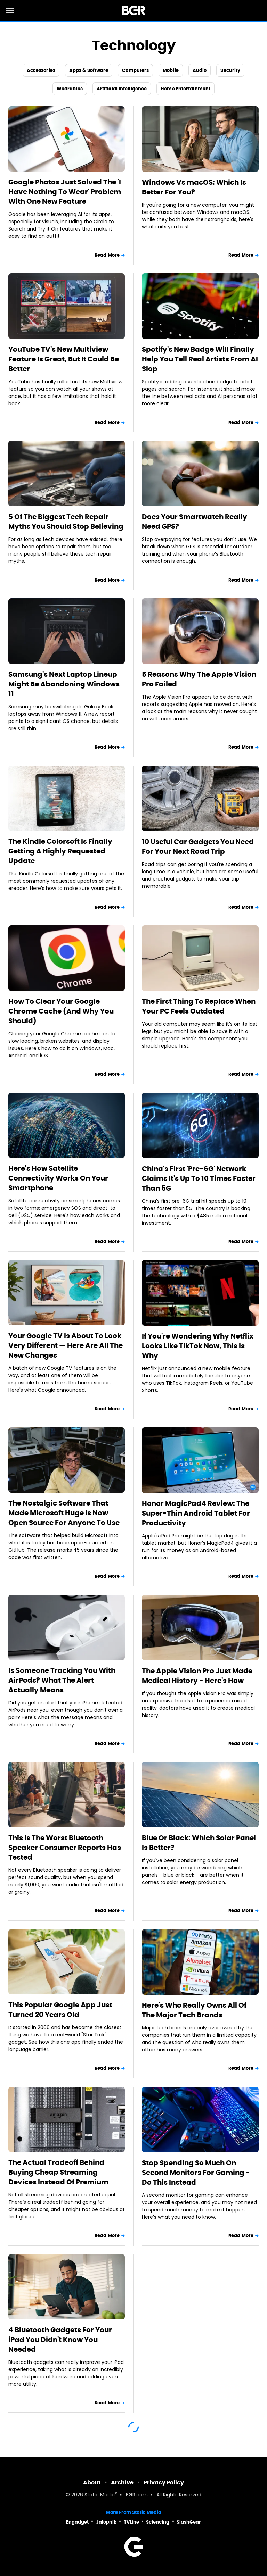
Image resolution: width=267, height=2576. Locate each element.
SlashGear (189, 2522)
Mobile (171, 70)
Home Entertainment (185, 89)
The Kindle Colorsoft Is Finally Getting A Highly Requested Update (60, 851)
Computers (135, 70)
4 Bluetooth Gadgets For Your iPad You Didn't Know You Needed (60, 2339)
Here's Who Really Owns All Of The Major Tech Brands (194, 2010)
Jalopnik (106, 2522)
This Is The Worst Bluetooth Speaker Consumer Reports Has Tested (64, 1847)
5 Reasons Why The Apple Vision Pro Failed (199, 679)
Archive (122, 2482)
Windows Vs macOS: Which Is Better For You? (194, 187)
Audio (200, 70)
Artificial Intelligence (122, 89)
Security (230, 70)
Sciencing (157, 2522)
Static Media (99, 2495)
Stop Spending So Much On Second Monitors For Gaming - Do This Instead (196, 2172)
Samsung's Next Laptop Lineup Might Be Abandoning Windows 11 (64, 684)
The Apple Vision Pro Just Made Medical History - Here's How (197, 1675)
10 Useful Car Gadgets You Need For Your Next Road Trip (198, 846)
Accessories (41, 70)
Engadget (77, 2522)
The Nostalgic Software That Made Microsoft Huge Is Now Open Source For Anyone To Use (64, 1513)
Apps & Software (88, 70)
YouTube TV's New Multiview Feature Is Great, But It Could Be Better (63, 359)
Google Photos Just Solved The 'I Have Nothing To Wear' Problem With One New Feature (64, 191)
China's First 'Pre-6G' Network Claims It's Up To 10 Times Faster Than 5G (199, 1178)
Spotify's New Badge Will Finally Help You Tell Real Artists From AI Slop (200, 359)
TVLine (131, 2522)
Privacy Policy (164, 2482)
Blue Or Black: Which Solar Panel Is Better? (199, 1842)
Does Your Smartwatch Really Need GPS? (194, 521)
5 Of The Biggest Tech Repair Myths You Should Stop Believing (65, 521)
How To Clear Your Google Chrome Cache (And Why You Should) (61, 1011)
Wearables (70, 89)
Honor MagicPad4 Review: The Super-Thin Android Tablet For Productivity (196, 1513)
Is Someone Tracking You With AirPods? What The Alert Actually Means (61, 1680)
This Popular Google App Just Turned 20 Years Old (60, 2009)
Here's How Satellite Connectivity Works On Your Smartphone (58, 1178)
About (92, 2482)
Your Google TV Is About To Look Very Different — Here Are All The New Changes (65, 1345)
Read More (107, 255)
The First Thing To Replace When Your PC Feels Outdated (199, 1006)
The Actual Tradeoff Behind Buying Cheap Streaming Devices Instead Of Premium (58, 2172)
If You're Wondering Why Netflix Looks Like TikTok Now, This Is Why (197, 1346)
